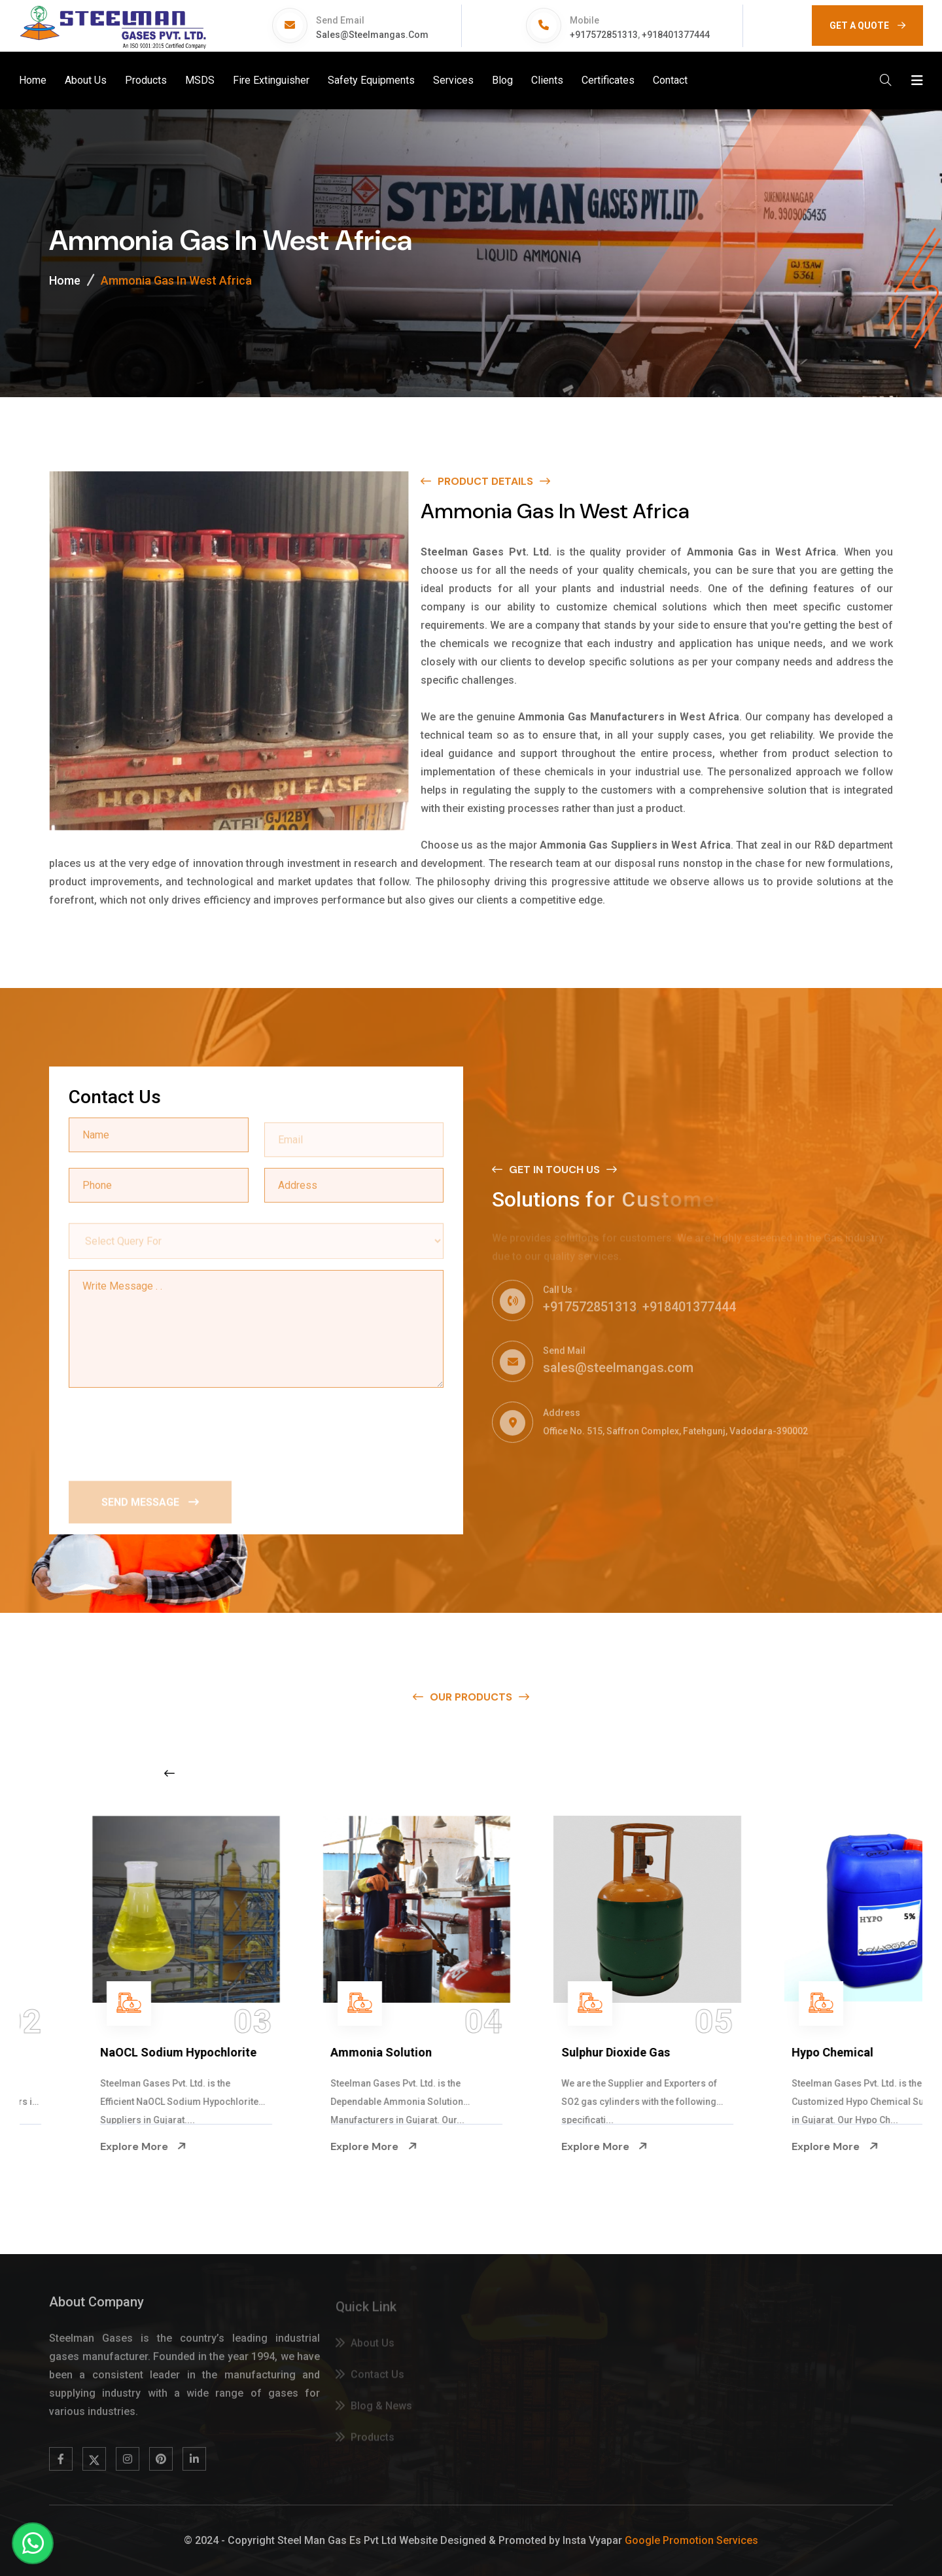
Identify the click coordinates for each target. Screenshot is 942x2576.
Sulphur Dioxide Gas (785, 2052)
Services (453, 80)
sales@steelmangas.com (372, 34)
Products (146, 80)
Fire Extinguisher (271, 80)
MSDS (200, 80)
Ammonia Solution (551, 2052)
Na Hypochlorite (83, 2052)
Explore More (82, 2147)
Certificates (608, 80)
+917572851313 (604, 34)
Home (32, 80)
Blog (502, 80)
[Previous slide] (169, 1773)
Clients (547, 80)
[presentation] (168, 1430)
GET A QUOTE (867, 25)
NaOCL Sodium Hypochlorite (348, 2052)
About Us (86, 80)
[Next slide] (736, 1773)
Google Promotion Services (691, 2540)
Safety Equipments (371, 80)
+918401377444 (676, 34)
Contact (670, 80)
